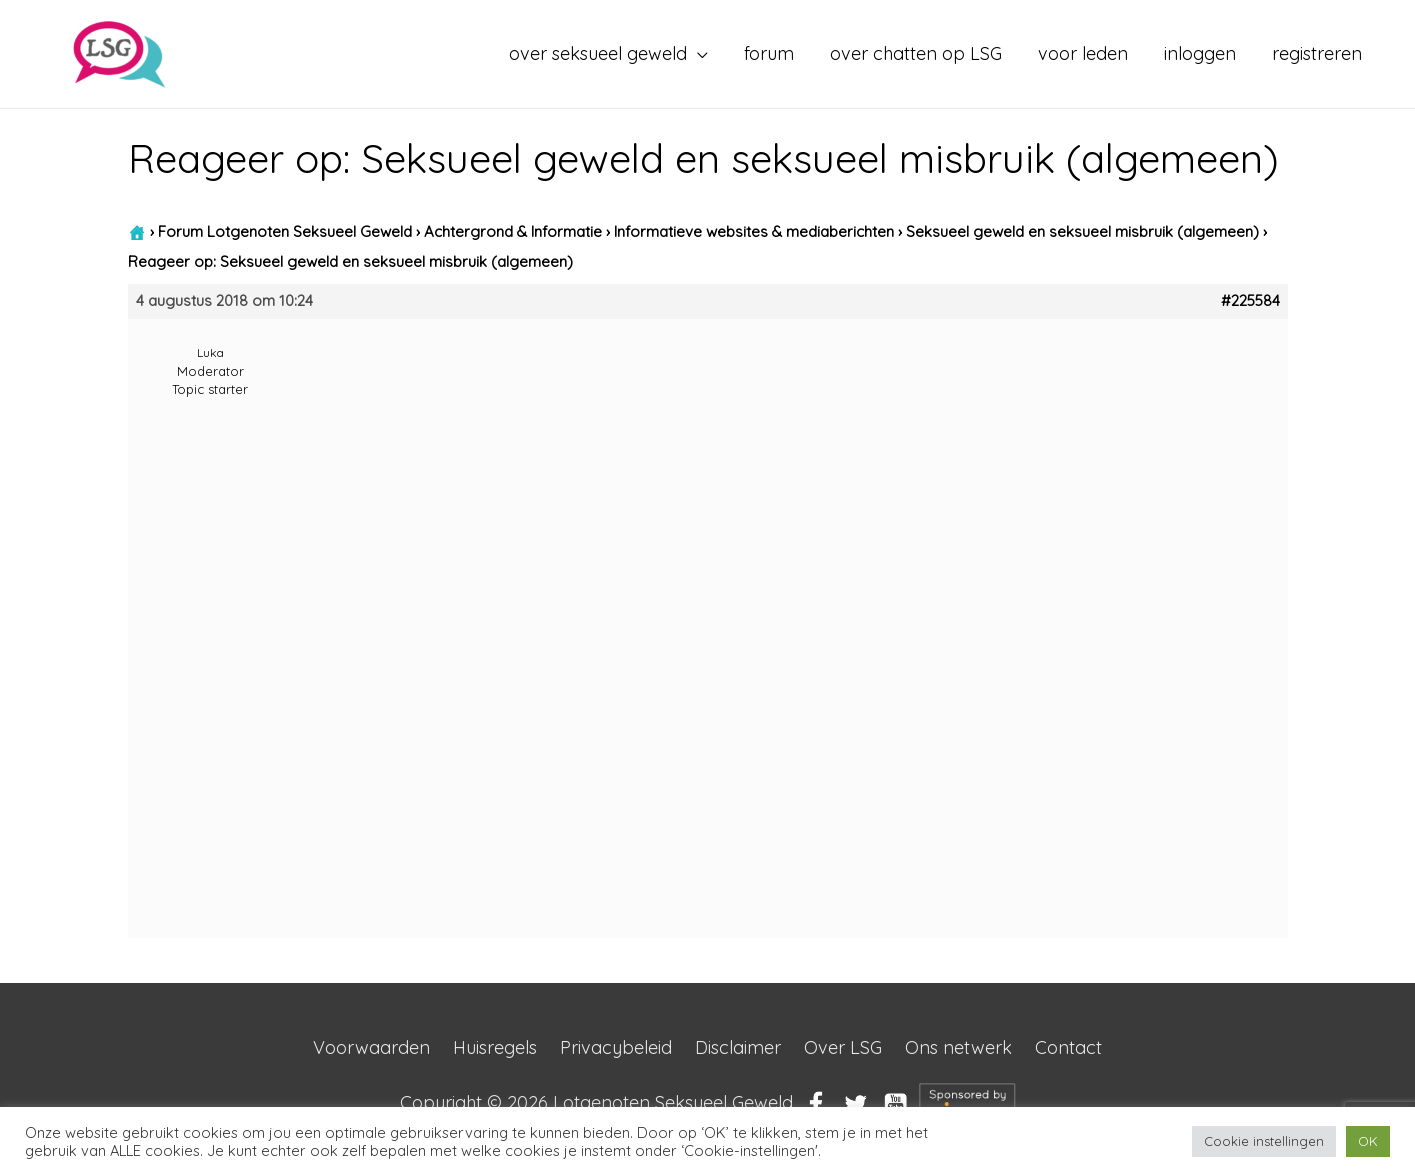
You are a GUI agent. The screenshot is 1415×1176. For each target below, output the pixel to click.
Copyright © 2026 (596, 1102)
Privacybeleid (616, 1047)
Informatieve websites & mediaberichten (754, 231)
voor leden (1083, 53)
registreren (1317, 53)
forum (769, 53)
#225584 (1250, 301)
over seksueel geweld (598, 53)
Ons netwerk (958, 1047)
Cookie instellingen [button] (1264, 1141)
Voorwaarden (371, 1047)
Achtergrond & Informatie (513, 231)
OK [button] (1368, 1141)
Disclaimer (738, 1047)
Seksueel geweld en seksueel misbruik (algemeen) (1082, 231)
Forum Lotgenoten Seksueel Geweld (285, 231)
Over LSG (843, 1047)
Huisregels (495, 1047)
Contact (1068, 1047)
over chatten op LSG (916, 53)
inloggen (1200, 53)
